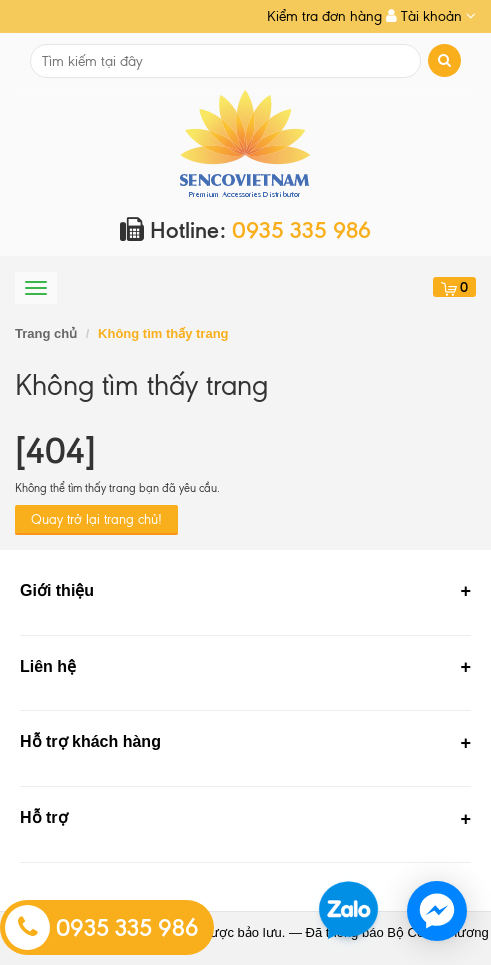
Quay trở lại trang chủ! (96, 519)
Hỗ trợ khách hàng (90, 741)
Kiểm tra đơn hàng (324, 16)
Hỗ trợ (44, 817)
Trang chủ (46, 333)
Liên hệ (48, 666)
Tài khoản (431, 16)
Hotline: (245, 230)
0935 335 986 (102, 928)
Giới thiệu (57, 590)
